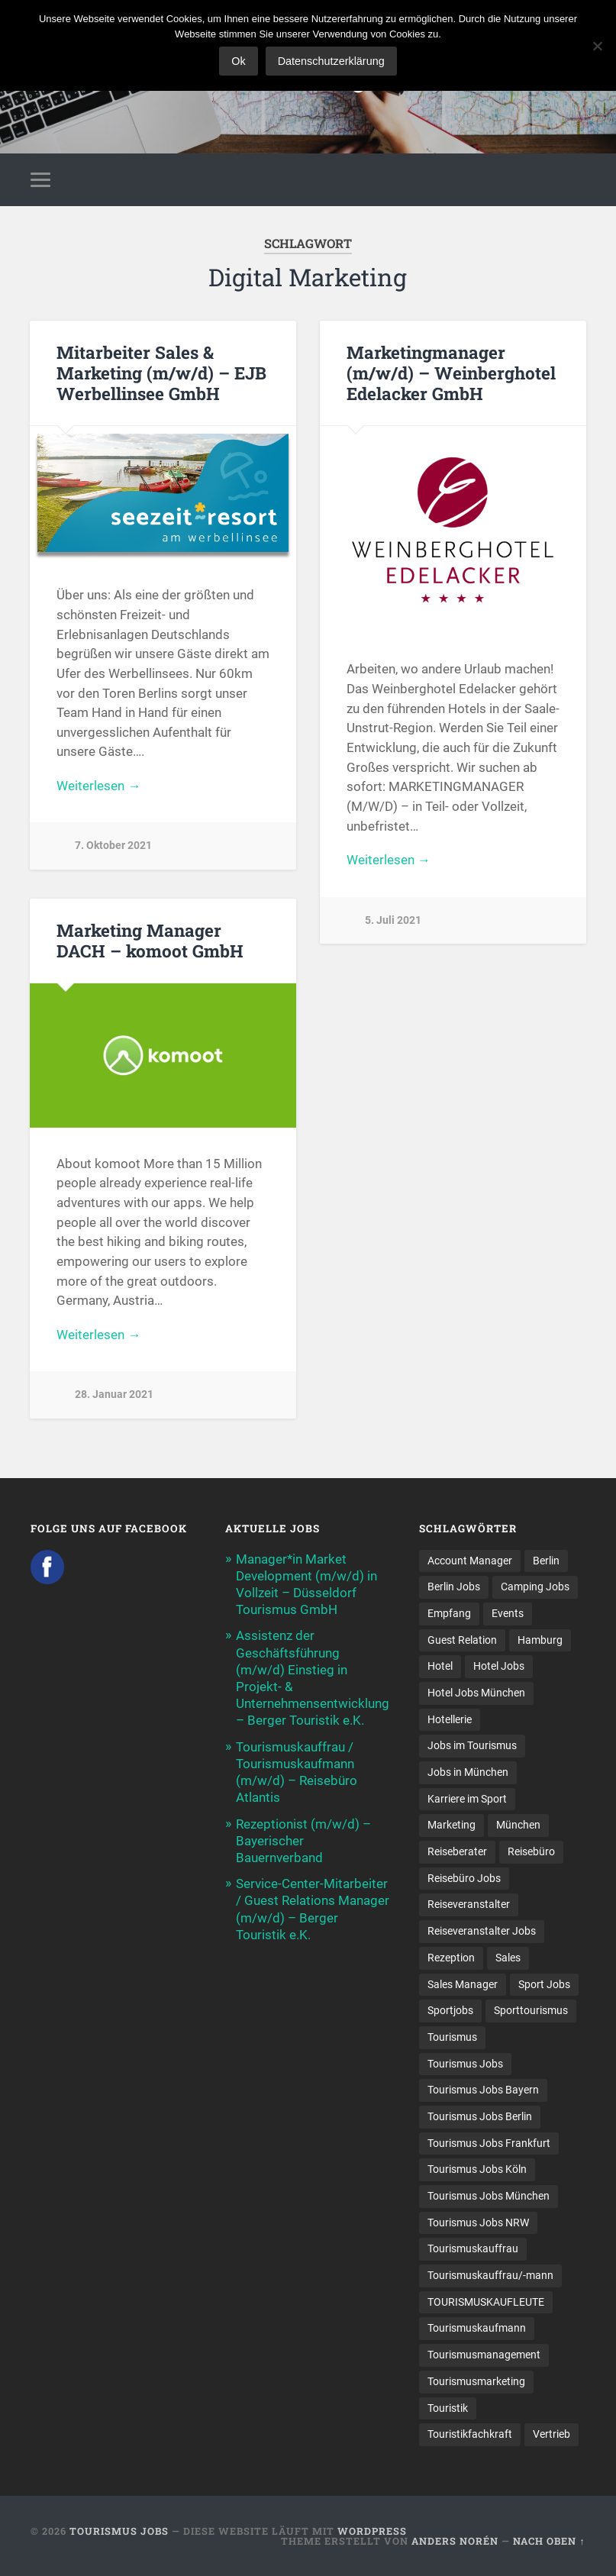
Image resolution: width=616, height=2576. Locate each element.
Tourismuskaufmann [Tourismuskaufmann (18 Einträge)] (476, 2328)
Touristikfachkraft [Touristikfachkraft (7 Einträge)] (469, 2434)
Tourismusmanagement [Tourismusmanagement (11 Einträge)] (483, 2354)
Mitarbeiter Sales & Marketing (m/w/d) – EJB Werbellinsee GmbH (161, 373)
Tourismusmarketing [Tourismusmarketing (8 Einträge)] (476, 2381)
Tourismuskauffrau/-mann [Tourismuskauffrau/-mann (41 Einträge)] (490, 2275)
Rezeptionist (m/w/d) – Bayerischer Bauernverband (303, 1840)
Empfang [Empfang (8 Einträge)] (449, 1613)
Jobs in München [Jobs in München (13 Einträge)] (467, 1772)
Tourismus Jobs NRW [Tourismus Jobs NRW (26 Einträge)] (478, 2222)
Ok (238, 61)
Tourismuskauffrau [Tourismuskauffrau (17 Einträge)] (472, 2248)
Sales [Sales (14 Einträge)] (508, 1957)
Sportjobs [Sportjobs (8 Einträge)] (450, 2010)
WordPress (372, 2531)
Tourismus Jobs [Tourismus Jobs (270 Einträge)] (465, 2064)
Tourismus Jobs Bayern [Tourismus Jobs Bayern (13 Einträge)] (483, 2090)
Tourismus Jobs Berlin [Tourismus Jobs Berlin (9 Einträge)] (479, 2116)
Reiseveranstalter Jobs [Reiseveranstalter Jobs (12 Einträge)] (481, 1931)
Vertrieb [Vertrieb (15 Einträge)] (551, 2434)
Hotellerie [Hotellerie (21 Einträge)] (449, 1719)
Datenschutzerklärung (331, 61)
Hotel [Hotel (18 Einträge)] (440, 1666)
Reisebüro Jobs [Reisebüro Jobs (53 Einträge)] (464, 1878)
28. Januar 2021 (114, 1394)
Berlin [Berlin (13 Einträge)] (546, 1560)
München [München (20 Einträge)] (518, 1825)
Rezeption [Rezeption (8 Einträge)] (451, 1957)
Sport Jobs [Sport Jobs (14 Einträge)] (544, 1984)
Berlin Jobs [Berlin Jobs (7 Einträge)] (453, 1586)
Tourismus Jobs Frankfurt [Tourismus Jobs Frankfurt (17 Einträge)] (488, 2143)
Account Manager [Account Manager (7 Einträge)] (469, 1560)
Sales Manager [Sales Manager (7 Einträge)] (462, 1984)
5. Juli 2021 (393, 920)
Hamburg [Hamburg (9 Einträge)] (540, 1640)
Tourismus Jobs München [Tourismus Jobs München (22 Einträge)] (488, 2196)
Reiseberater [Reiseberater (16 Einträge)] (457, 1851)
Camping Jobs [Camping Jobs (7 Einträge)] (535, 1586)
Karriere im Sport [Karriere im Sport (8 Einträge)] (467, 1799)
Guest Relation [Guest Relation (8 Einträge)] (462, 1640)
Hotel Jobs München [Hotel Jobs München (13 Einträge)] (476, 1693)
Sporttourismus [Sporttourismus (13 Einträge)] (531, 2010)
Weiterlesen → (98, 785)
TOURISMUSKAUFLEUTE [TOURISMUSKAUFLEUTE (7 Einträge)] (485, 2302)
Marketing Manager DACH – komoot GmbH (149, 940)
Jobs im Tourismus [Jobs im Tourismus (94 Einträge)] (472, 1745)
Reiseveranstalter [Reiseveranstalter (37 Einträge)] (468, 1904)
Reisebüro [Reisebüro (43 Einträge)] (531, 1851)
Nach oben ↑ (549, 2541)
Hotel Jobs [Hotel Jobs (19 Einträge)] (498, 1666)
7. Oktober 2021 (113, 845)
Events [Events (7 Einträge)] (508, 1613)
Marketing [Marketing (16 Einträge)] (451, 1825)
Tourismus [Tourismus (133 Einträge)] (452, 2037)
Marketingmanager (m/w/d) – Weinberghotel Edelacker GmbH (451, 373)
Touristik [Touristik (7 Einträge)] (447, 2408)
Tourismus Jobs (119, 2531)
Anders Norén (454, 2541)
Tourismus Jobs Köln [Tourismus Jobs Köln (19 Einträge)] (477, 2169)
